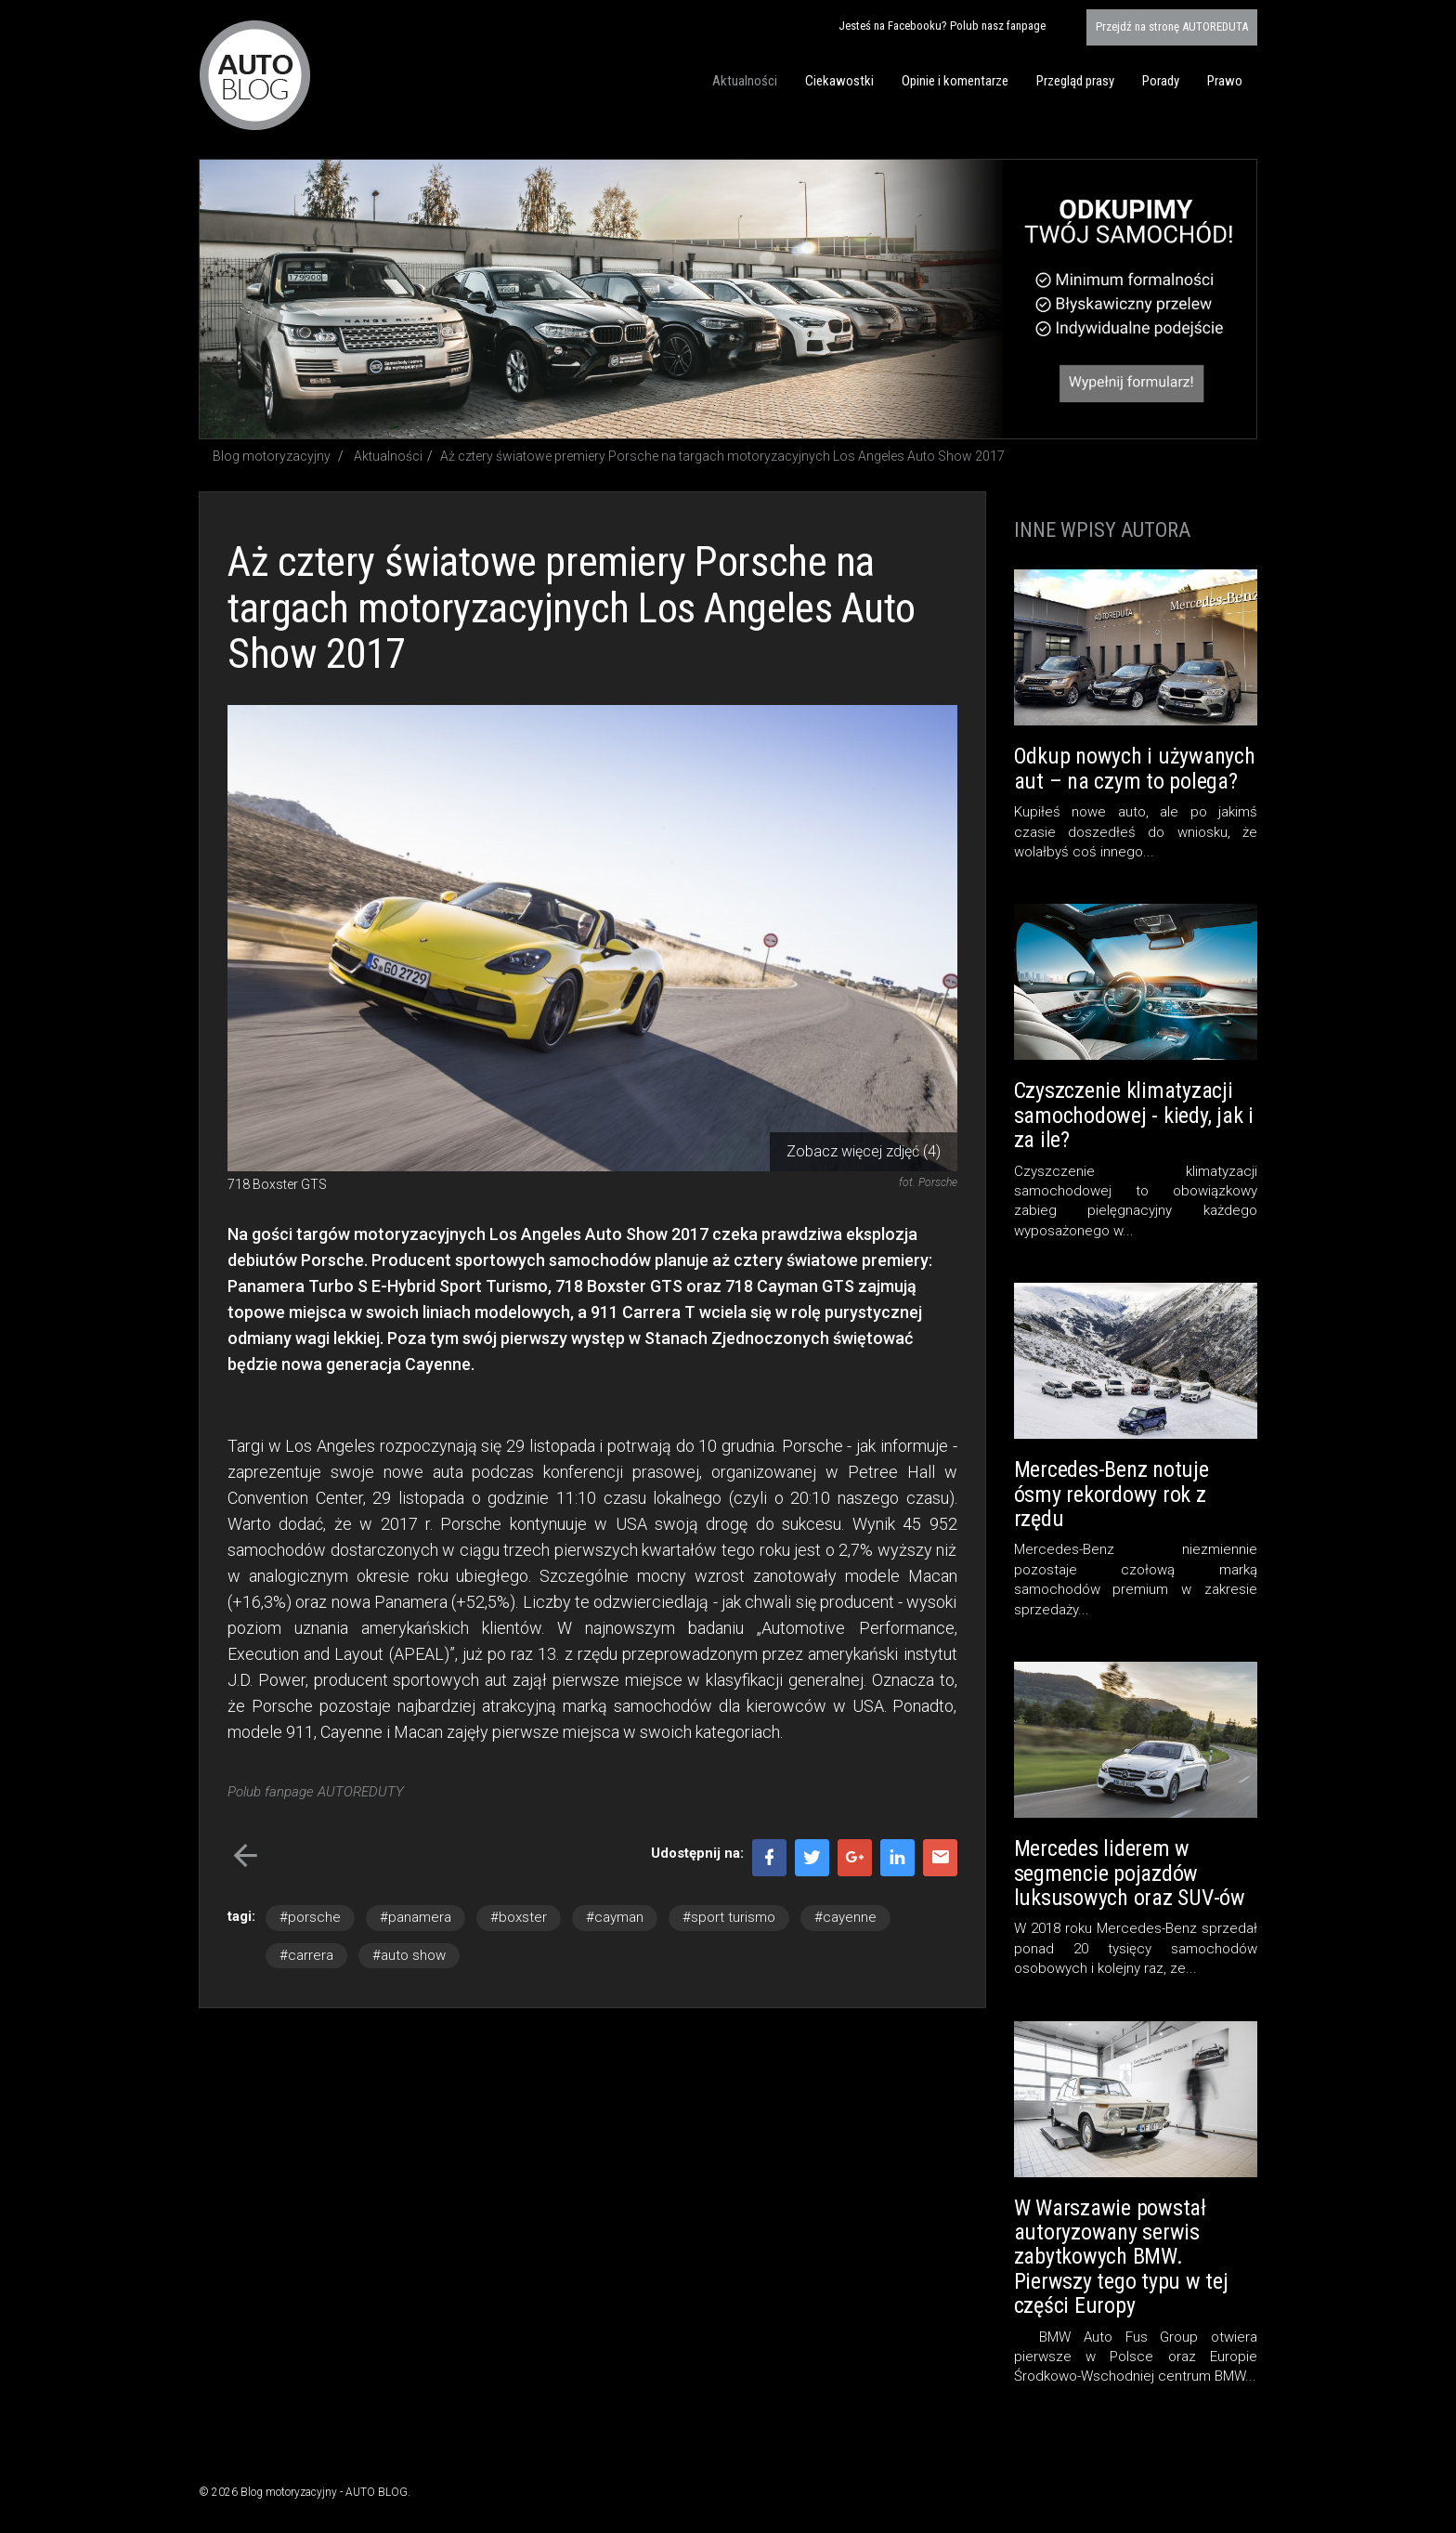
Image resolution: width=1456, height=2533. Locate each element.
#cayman (615, 1917)
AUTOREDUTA (1172, 26)
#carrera (306, 1955)
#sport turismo (728, 1917)
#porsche (310, 1917)
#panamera (415, 1917)
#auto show (409, 1955)
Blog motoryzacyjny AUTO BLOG (255, 75)
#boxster (518, 1917)
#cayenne (845, 1917)
